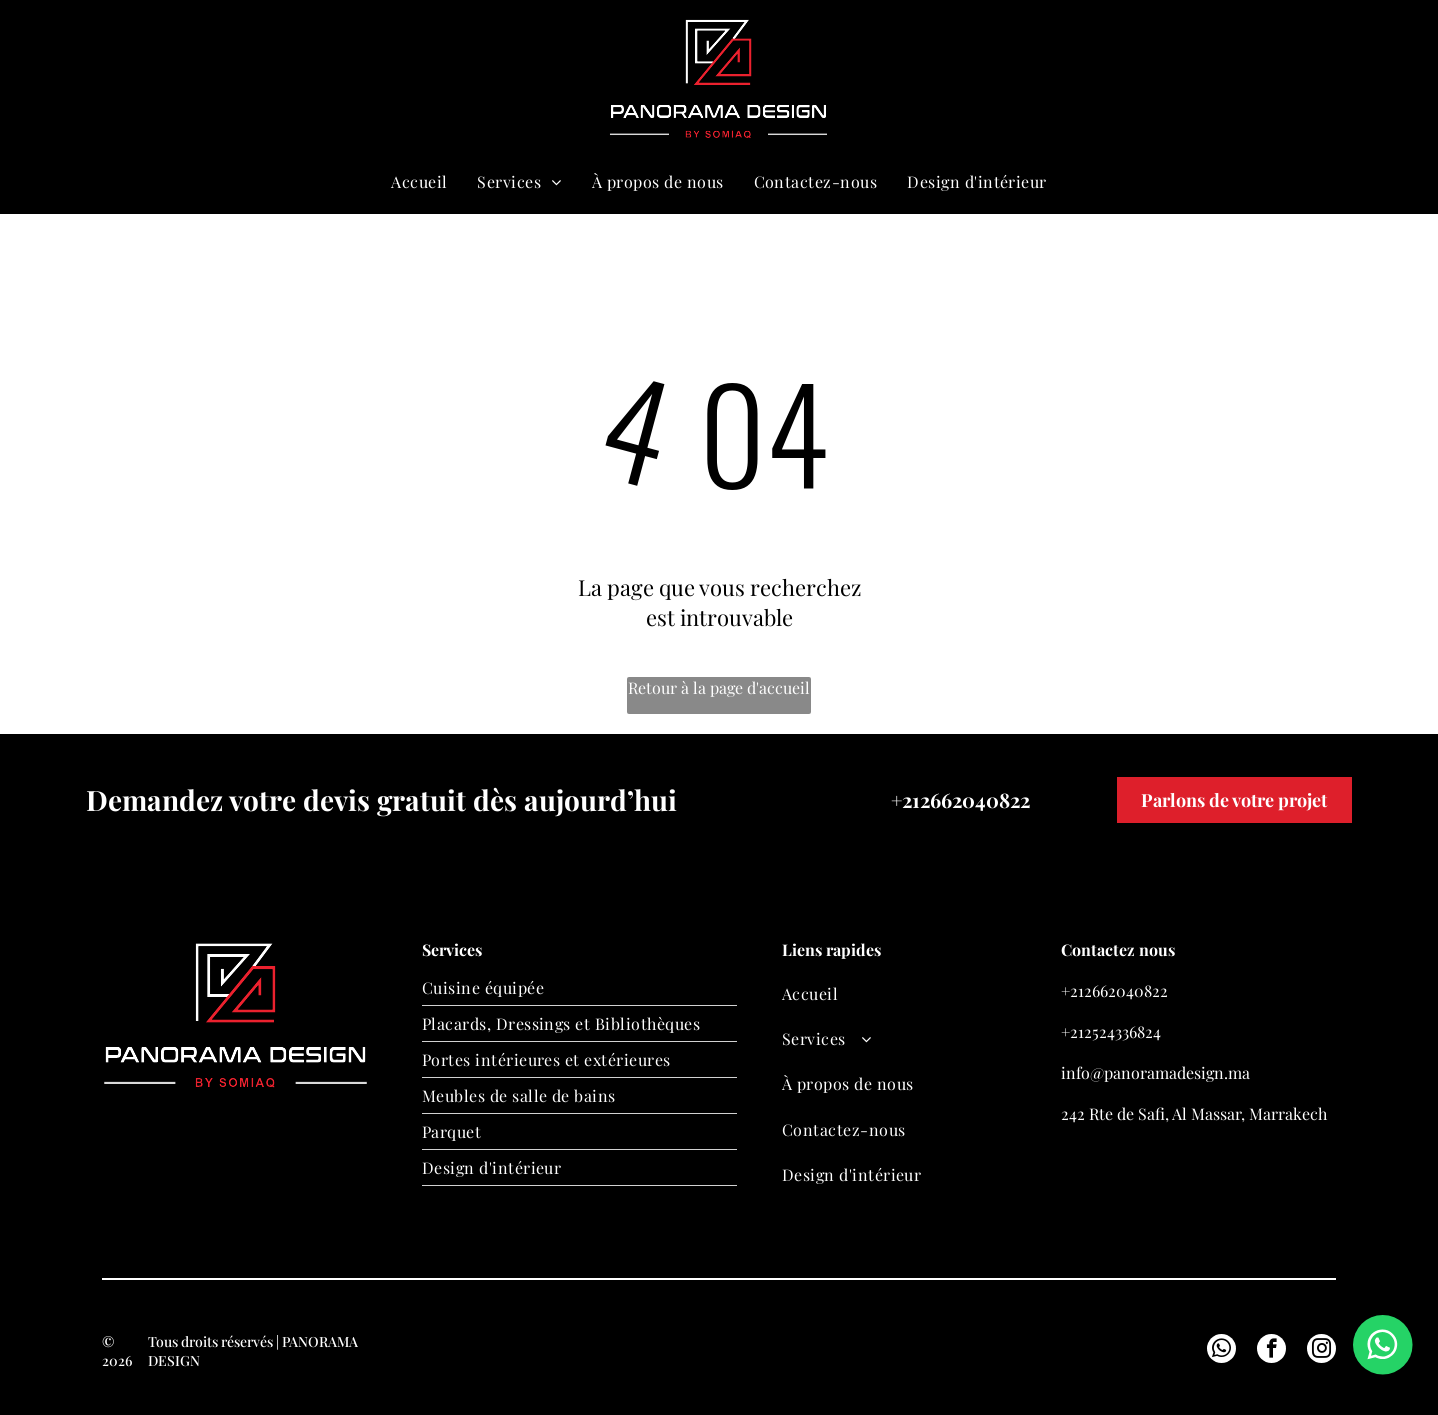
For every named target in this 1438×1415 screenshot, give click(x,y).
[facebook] (1271, 1351)
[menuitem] (419, 181)
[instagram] (1321, 1351)
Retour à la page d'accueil (719, 687)
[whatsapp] (1230, 79)
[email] (1195, 79)
